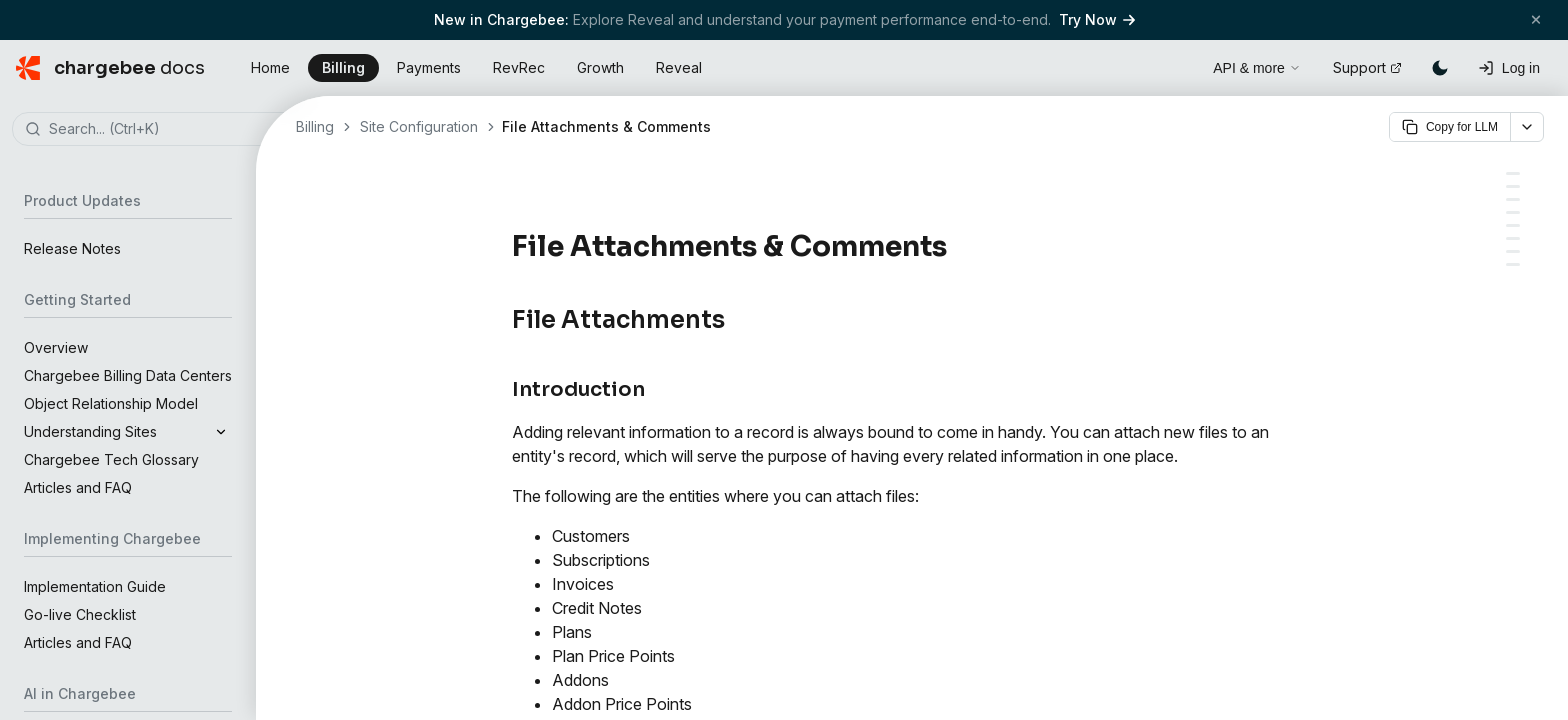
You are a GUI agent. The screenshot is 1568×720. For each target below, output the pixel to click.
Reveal (679, 67)
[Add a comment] (1513, 238)
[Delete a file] (1513, 212)
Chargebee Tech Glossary (111, 459)
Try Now (1097, 19)
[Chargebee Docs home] (110, 68)
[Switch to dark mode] (1440, 68)
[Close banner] (1536, 19)
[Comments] (1513, 225)
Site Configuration (419, 126)
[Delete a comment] (1513, 251)
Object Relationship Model (111, 403)
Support (1367, 67)
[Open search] (1175, 65)
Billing (343, 67)
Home (270, 67)
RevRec (519, 67)
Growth (600, 67)
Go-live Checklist (80, 614)
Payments (429, 67)
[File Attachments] (1513, 173)
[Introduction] (1513, 186)
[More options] (1527, 127)
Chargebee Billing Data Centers (128, 375)
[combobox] (158, 130)
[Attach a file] (1513, 199)
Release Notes (72, 248)
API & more (1257, 68)
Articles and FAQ (78, 487)
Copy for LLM (1450, 127)
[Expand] (221, 432)
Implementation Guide (95, 586)
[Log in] (1509, 68)
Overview (56, 347)
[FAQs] (1513, 264)
